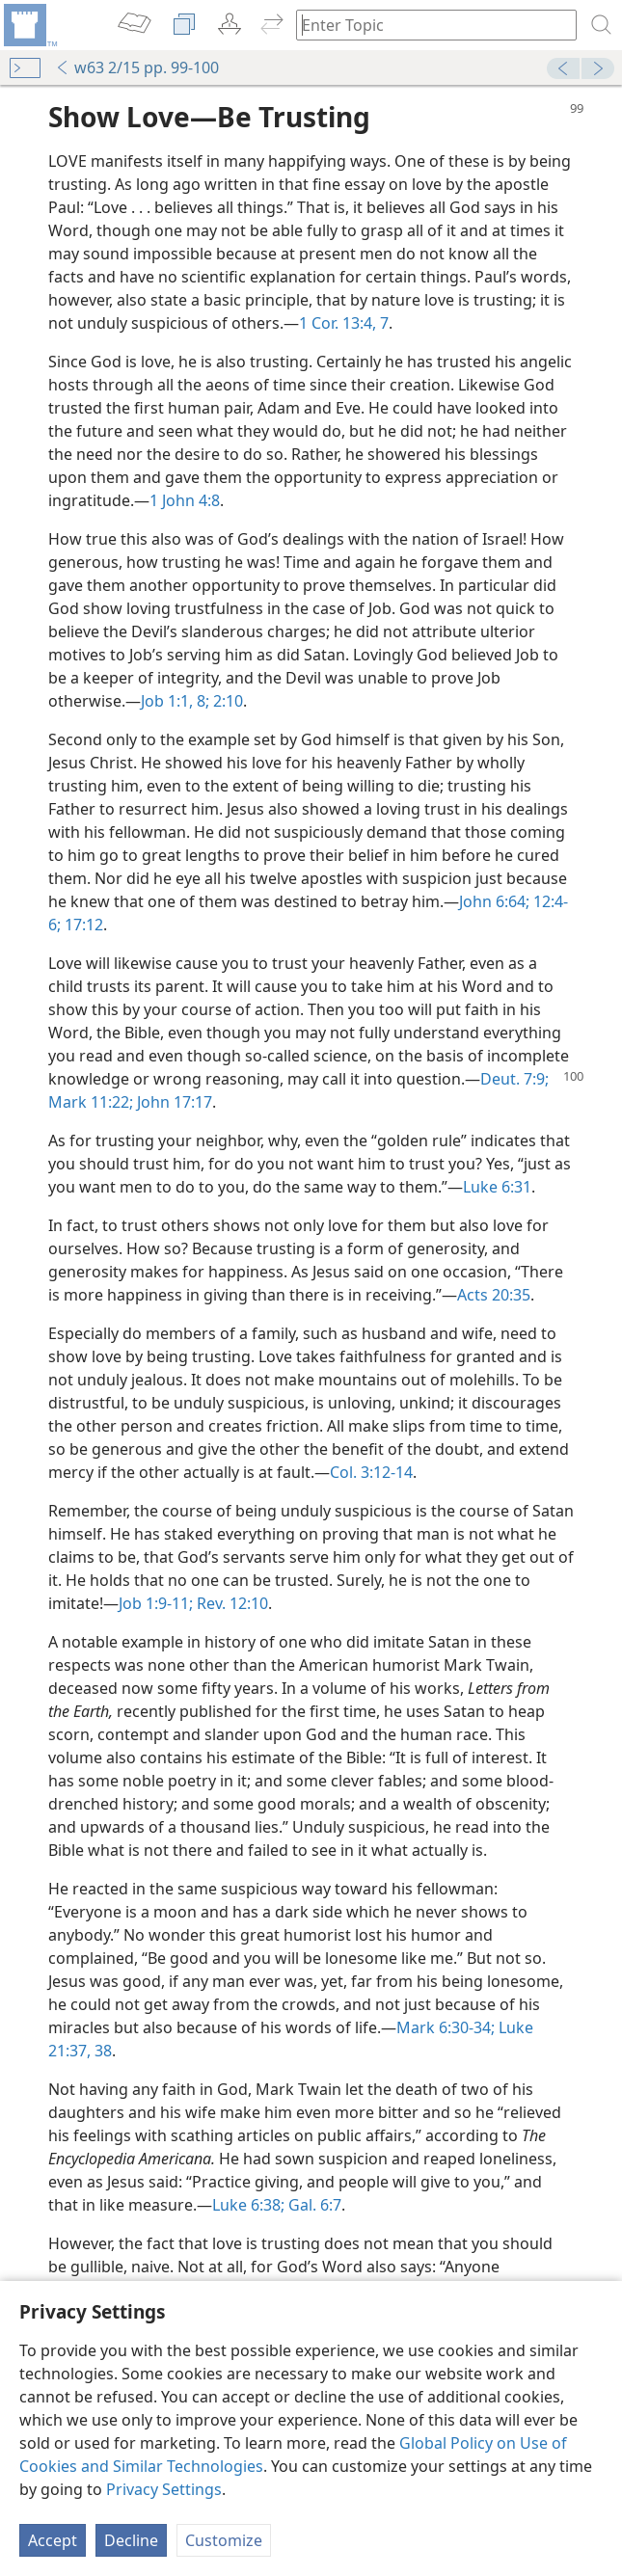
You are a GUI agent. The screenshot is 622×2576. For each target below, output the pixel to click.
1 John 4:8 (184, 500)
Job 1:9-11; (156, 1603)
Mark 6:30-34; (445, 2027)
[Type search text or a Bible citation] (427, 25)
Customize (223, 2540)
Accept (52, 2540)
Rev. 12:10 (230, 1603)
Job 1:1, (167, 700)
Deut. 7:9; (514, 1078)
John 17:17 (172, 1102)
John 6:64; (494, 901)
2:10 (226, 700)
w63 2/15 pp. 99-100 (137, 67)
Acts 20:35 (493, 1294)
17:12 (82, 924)
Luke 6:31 (497, 1186)
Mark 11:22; (90, 1102)
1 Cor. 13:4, (337, 323)
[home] (29, 25)
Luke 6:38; (248, 2204)
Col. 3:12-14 (371, 1472)
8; (201, 700)
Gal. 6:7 (312, 2204)
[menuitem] (29, 25)
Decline (131, 2540)
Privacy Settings (164, 2489)
